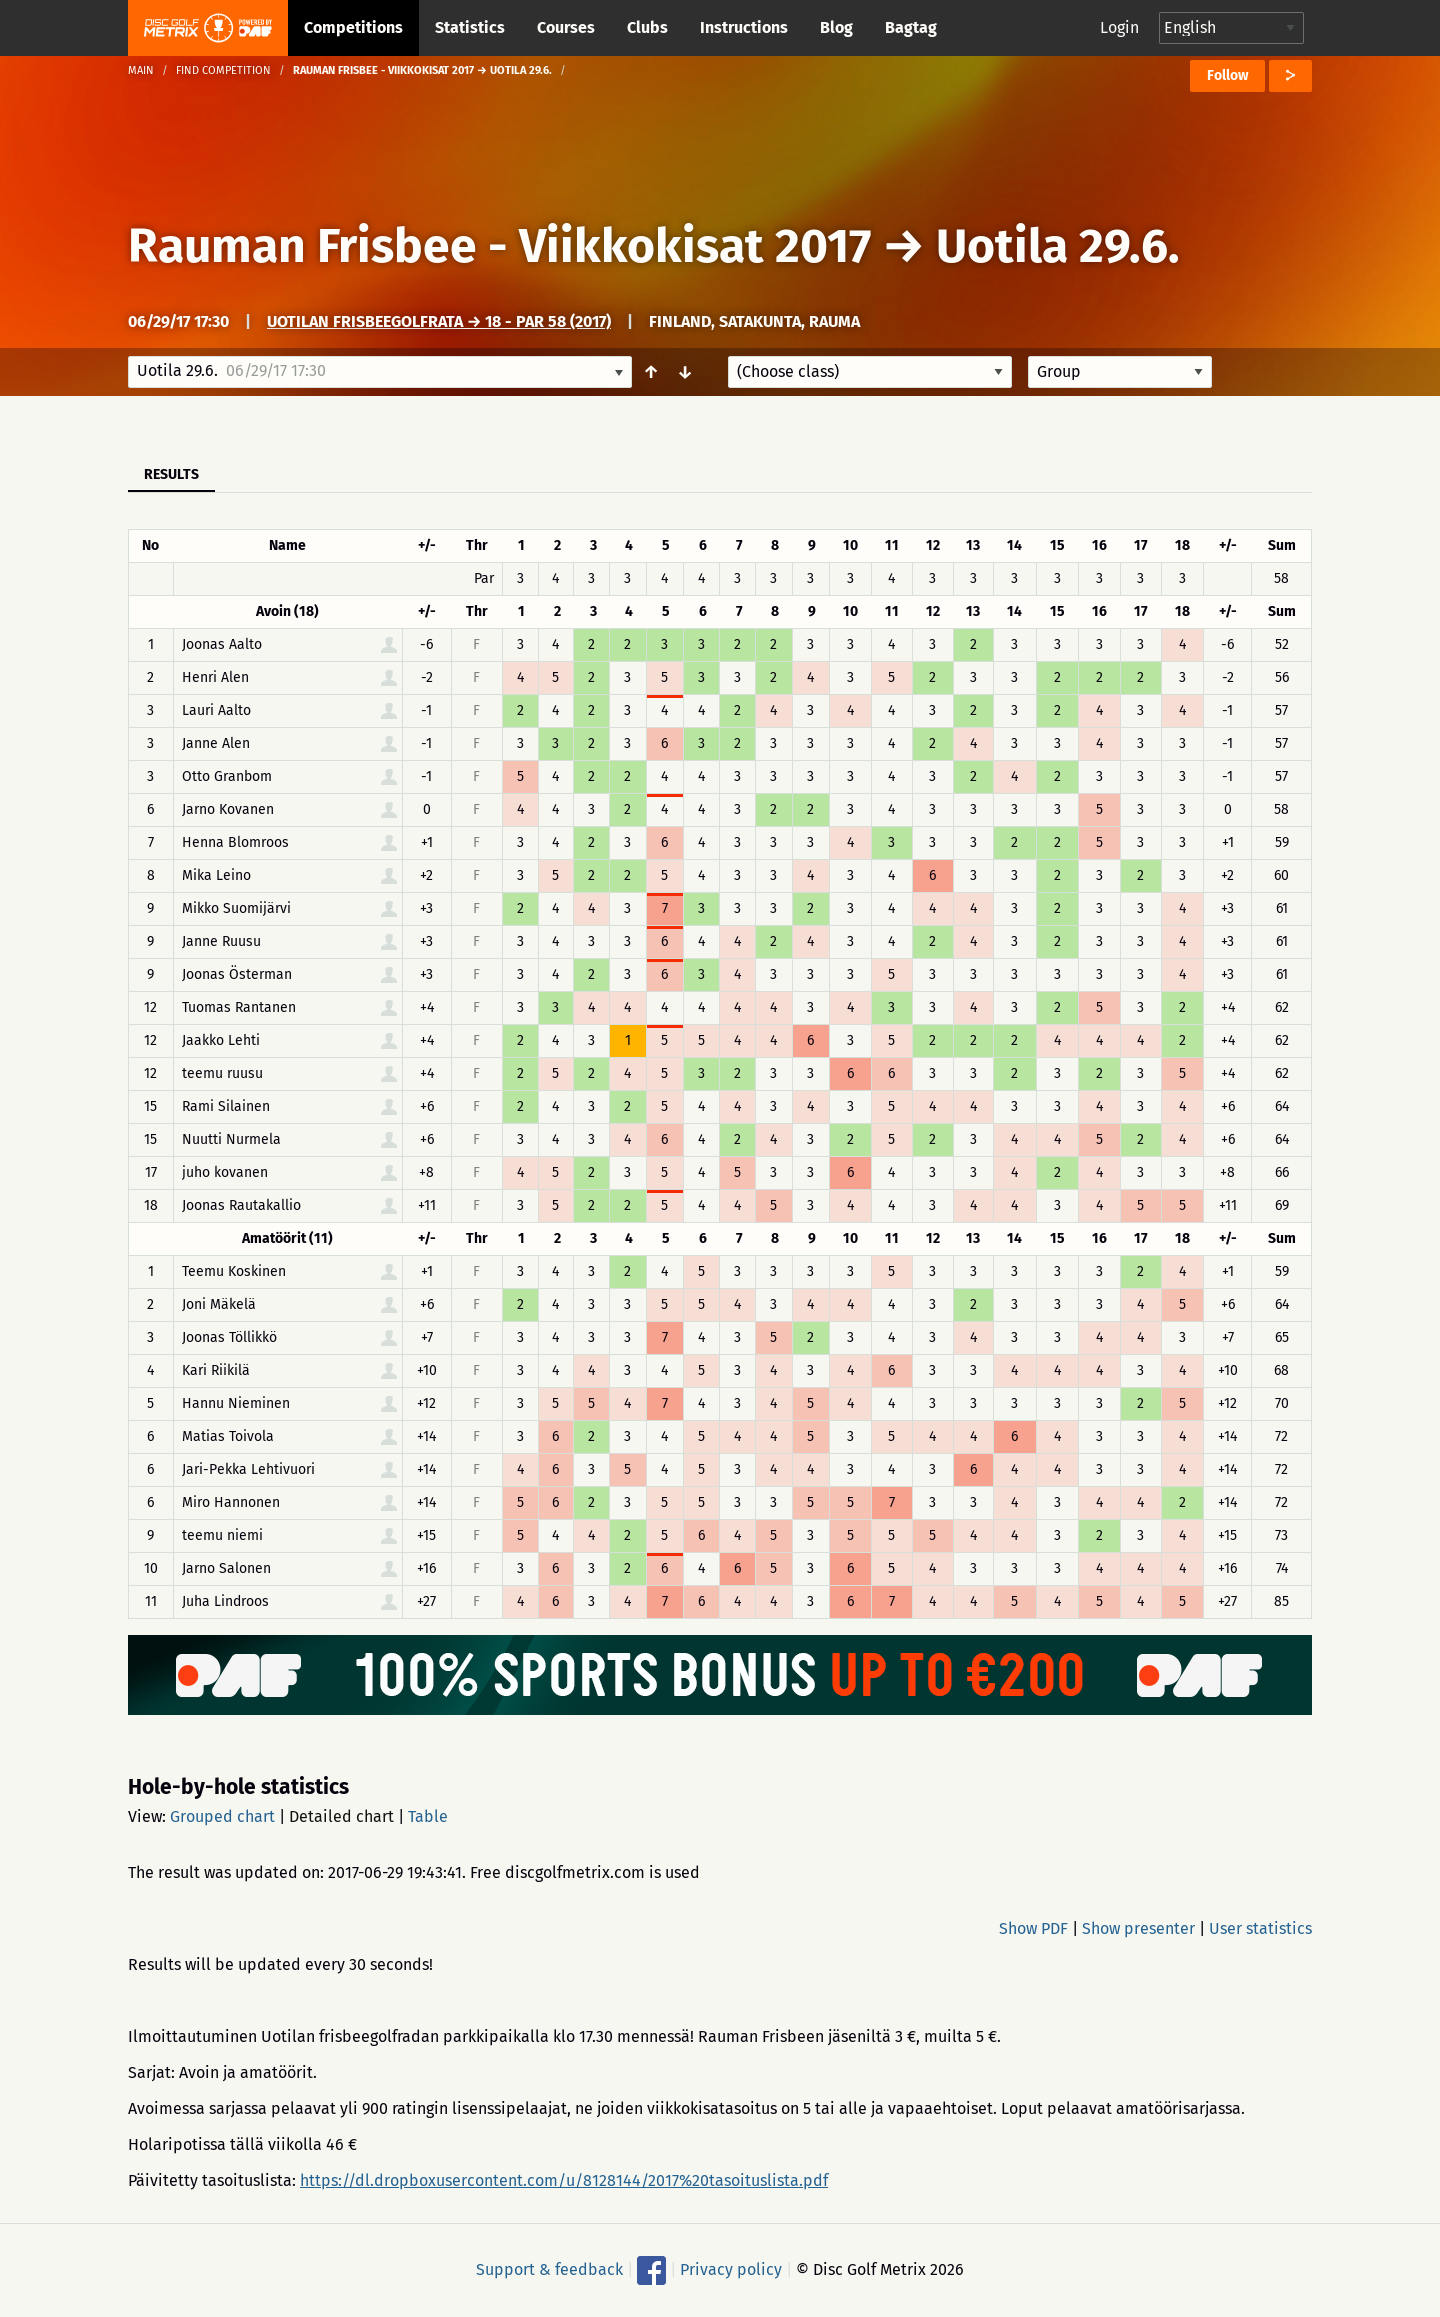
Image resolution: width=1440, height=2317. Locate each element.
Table (428, 1816)
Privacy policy (731, 2269)
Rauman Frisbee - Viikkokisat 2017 (499, 246)
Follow (1227, 75)
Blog (836, 27)
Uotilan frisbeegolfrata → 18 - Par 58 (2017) (439, 321)
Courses (566, 27)
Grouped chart (222, 1816)
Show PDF (1033, 1928)
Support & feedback (549, 2269)
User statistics (1260, 1928)
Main (141, 70)
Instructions (744, 27)
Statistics (470, 27)
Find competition (223, 70)
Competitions (353, 27)
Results (171, 474)
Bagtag (911, 27)
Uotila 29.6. (1058, 246)
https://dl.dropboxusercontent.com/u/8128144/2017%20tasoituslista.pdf (564, 2180)
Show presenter (1138, 1928)
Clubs (647, 27)
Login (1119, 27)
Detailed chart (341, 1816)
